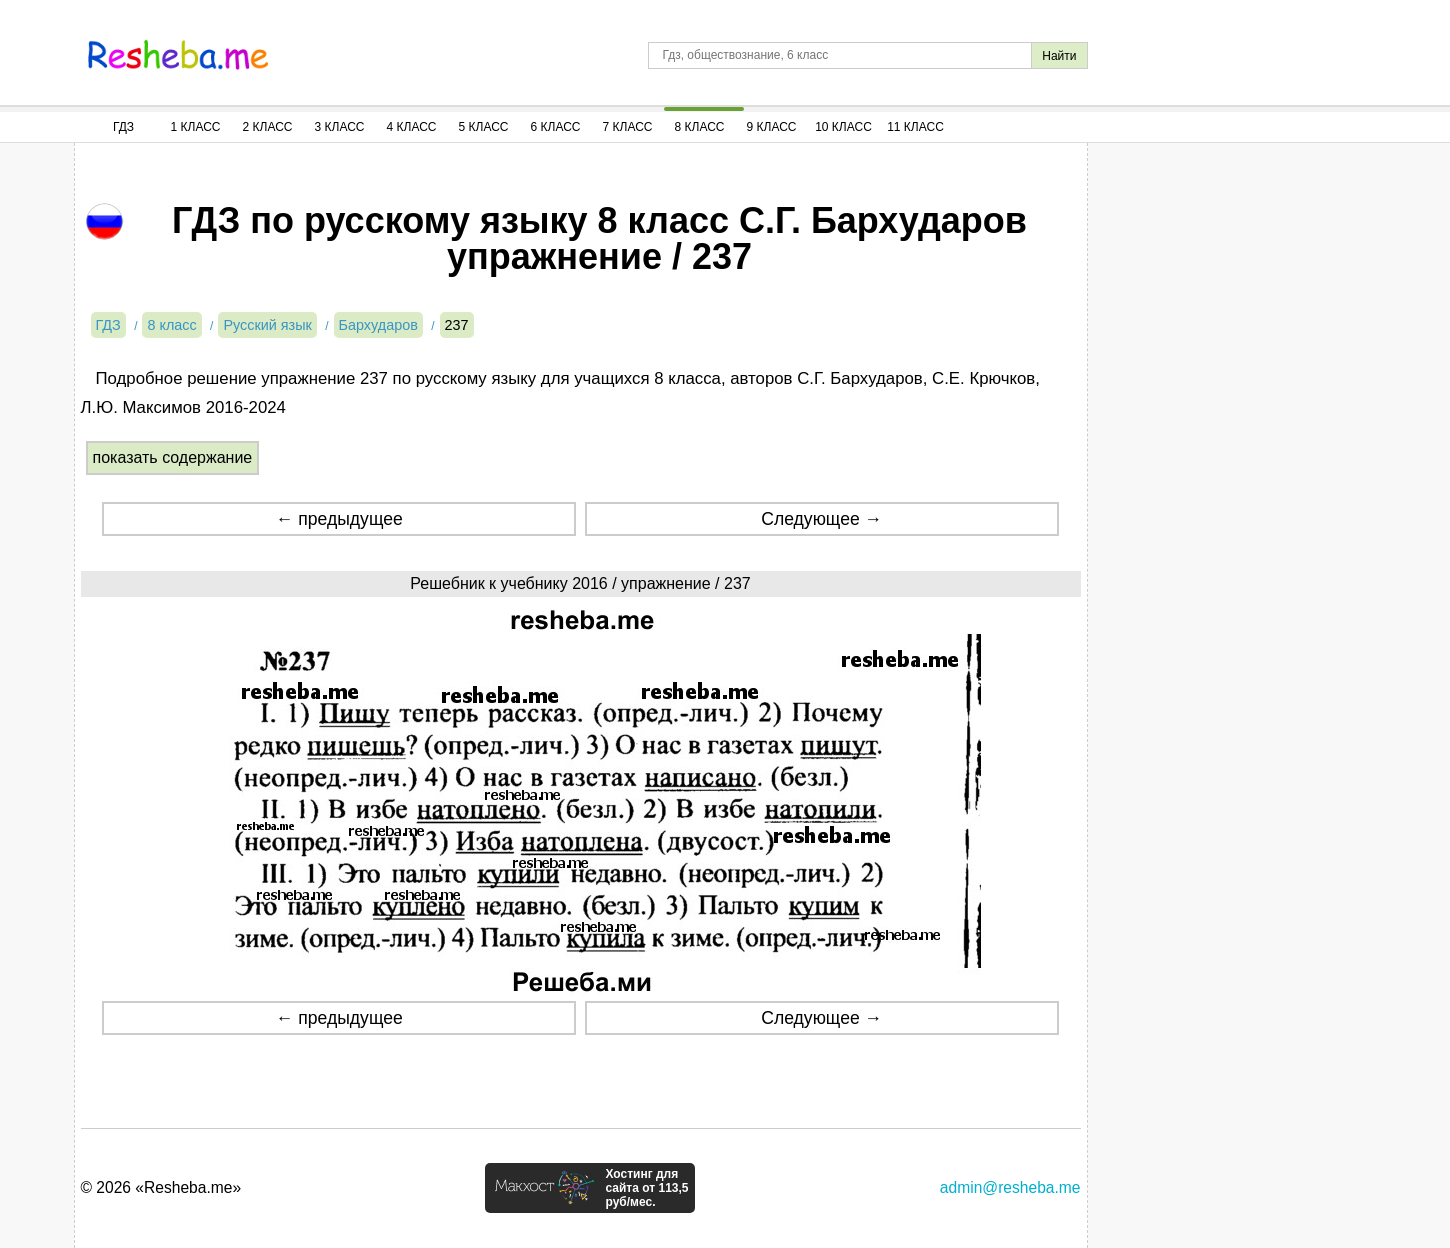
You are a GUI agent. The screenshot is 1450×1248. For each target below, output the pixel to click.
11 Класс (915, 127)
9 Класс (772, 127)
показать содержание (173, 457)
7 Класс (628, 127)
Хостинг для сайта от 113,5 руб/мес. (646, 1188)
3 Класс (340, 127)
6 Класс (556, 127)
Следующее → (821, 519)
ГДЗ (123, 127)
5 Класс (484, 127)
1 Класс (196, 127)
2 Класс (268, 127)
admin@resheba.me (1010, 1187)
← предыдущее (339, 519)
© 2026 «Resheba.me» (161, 1187)
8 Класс (700, 127)
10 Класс (843, 127)
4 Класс (412, 127)
